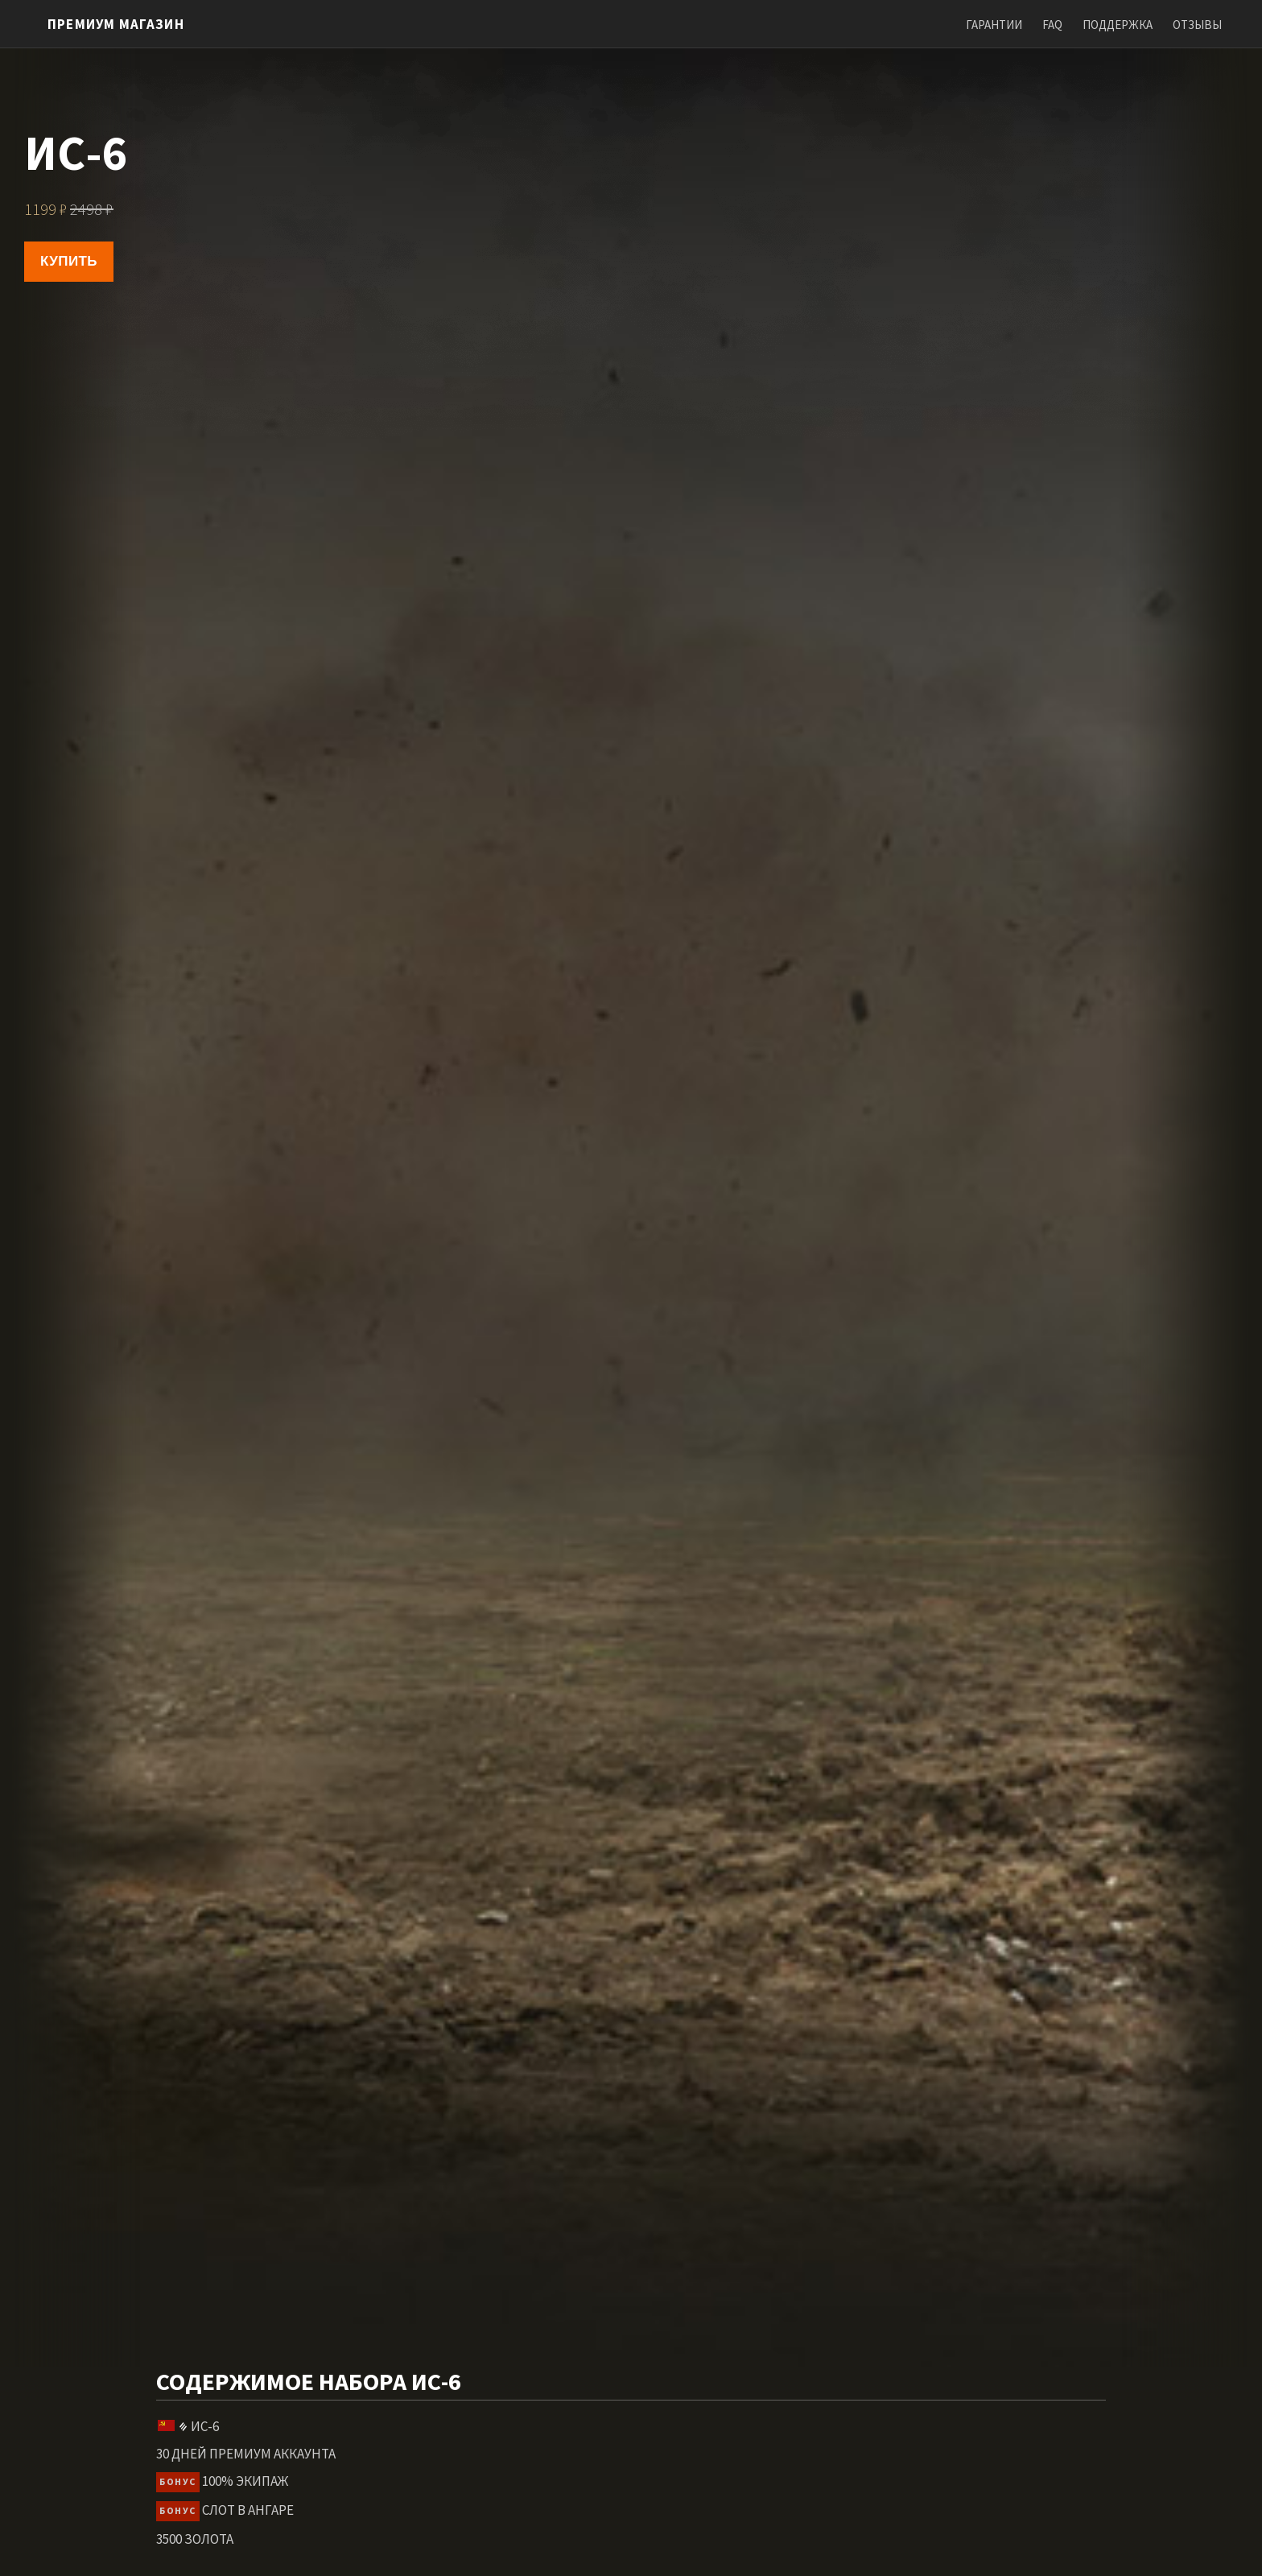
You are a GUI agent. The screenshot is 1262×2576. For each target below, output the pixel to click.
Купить (68, 261)
